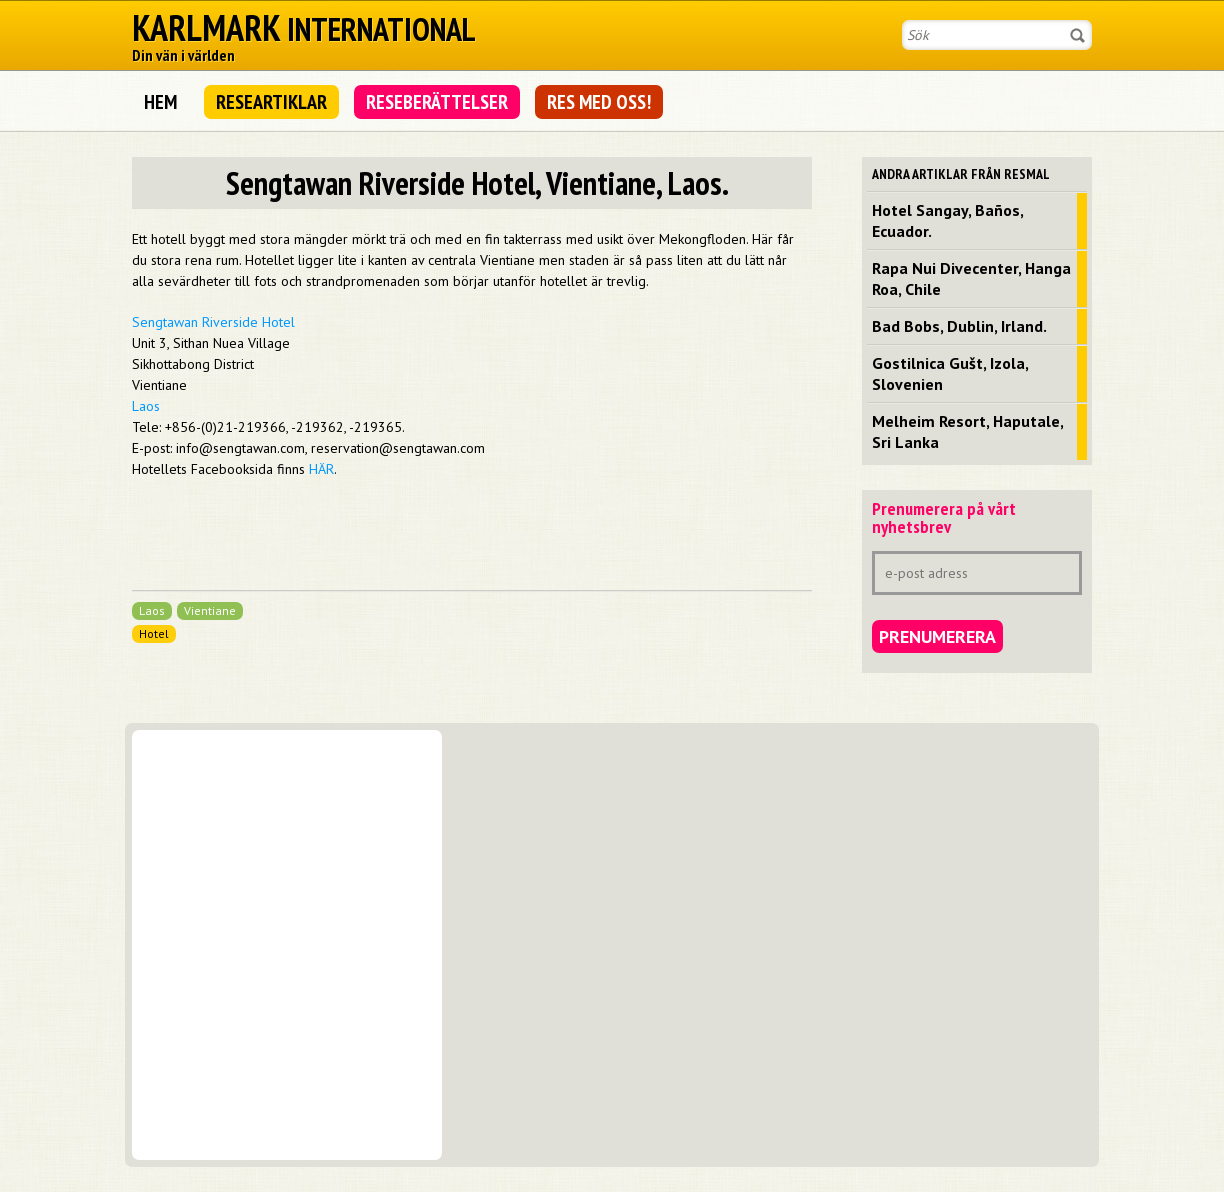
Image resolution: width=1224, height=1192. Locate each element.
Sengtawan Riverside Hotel (213, 322)
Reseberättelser (437, 102)
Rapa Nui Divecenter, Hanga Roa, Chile (971, 278)
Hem (160, 102)
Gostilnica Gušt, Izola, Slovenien (950, 373)
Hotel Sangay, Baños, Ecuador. (948, 220)
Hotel (154, 633)
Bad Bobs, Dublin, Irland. (959, 326)
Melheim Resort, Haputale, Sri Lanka (968, 431)
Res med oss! (599, 102)
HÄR (321, 469)
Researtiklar (271, 102)
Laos (146, 406)
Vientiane (210, 610)
